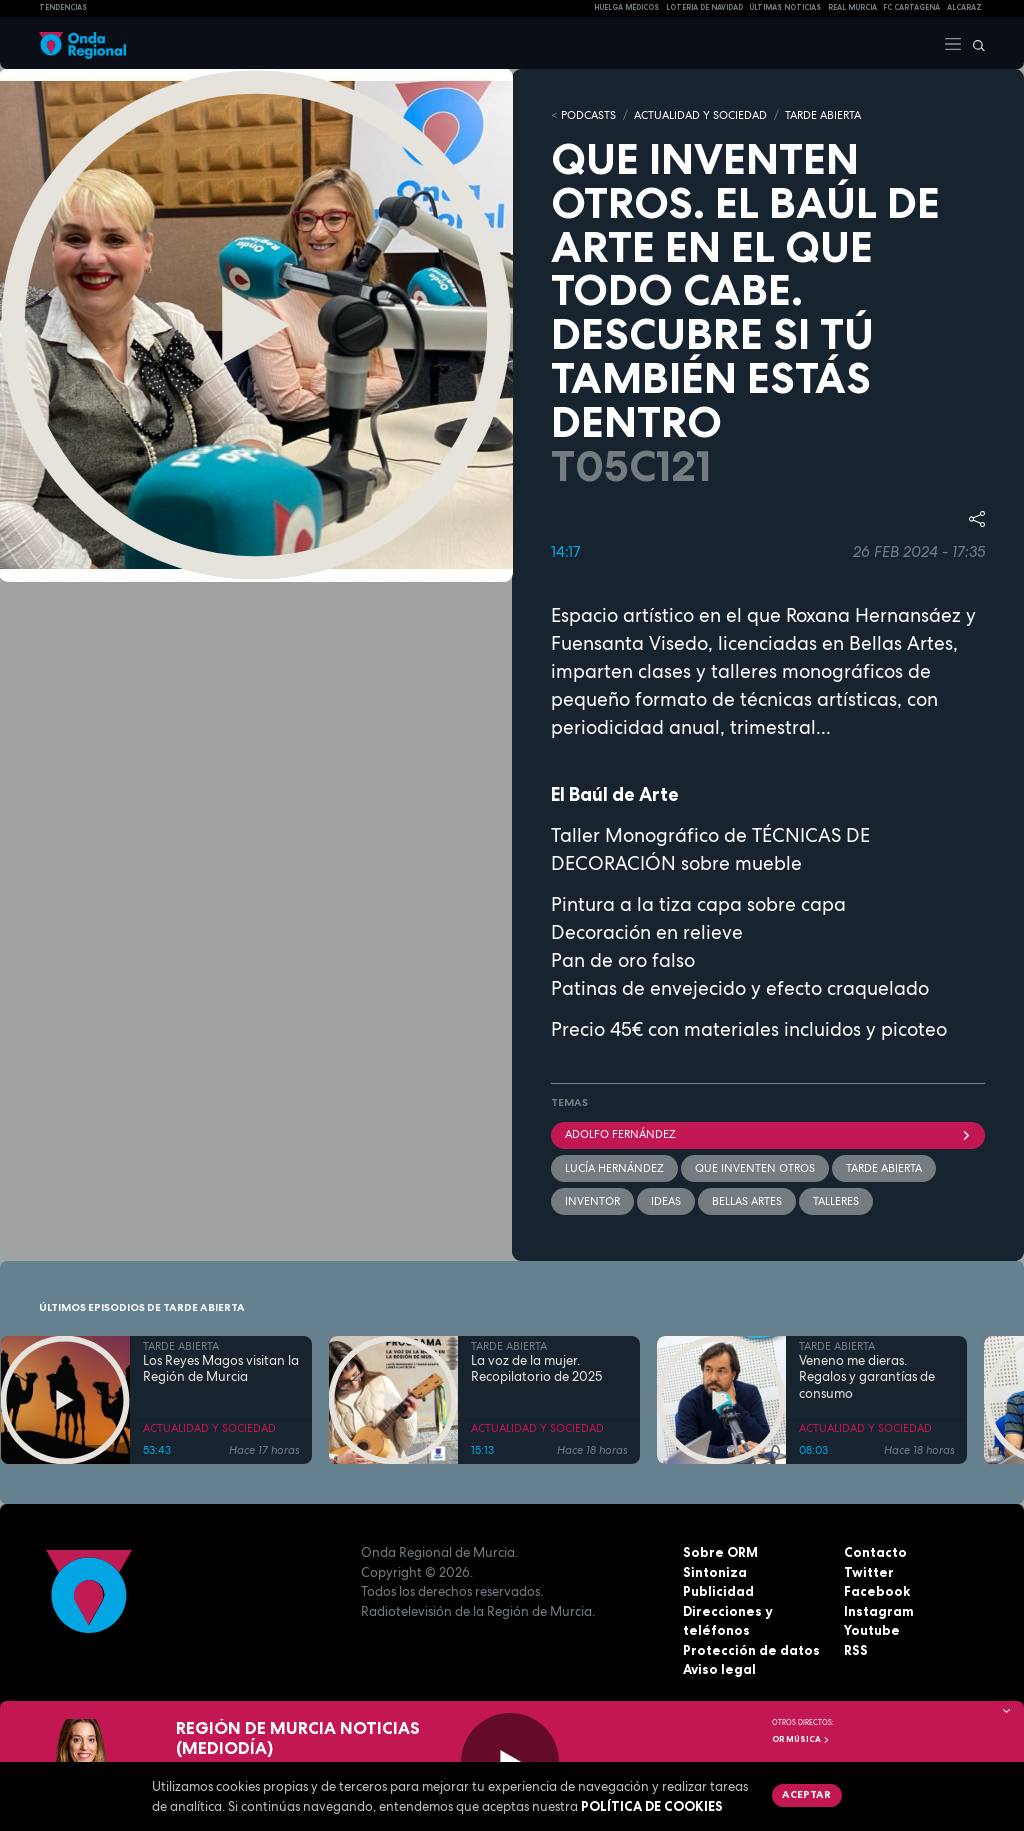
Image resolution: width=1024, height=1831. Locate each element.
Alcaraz (964, 7)
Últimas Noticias (785, 7)
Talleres (836, 1201)
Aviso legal (719, 1669)
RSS (856, 1650)
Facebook (877, 1591)
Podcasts (588, 115)
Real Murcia (852, 7)
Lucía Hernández (614, 1168)
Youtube (872, 1630)
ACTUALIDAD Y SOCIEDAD (700, 115)
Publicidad (718, 1591)
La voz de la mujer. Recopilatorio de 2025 (536, 1369)
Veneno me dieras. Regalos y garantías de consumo (867, 1377)
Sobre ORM (720, 1552)
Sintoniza (715, 1572)
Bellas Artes (747, 1201)
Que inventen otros (755, 1168)
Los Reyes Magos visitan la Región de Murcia (221, 1369)
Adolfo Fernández (768, 1134)
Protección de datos (751, 1650)
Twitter (869, 1572)
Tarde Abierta (884, 1168)
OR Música (801, 1739)
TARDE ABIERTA (823, 115)
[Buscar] (974, 43)
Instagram (879, 1611)
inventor (592, 1201)
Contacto (875, 1552)
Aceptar (806, 1794)
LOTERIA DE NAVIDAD (704, 7)
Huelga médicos (626, 7)
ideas (666, 1201)
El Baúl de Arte (615, 794)
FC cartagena (911, 7)
